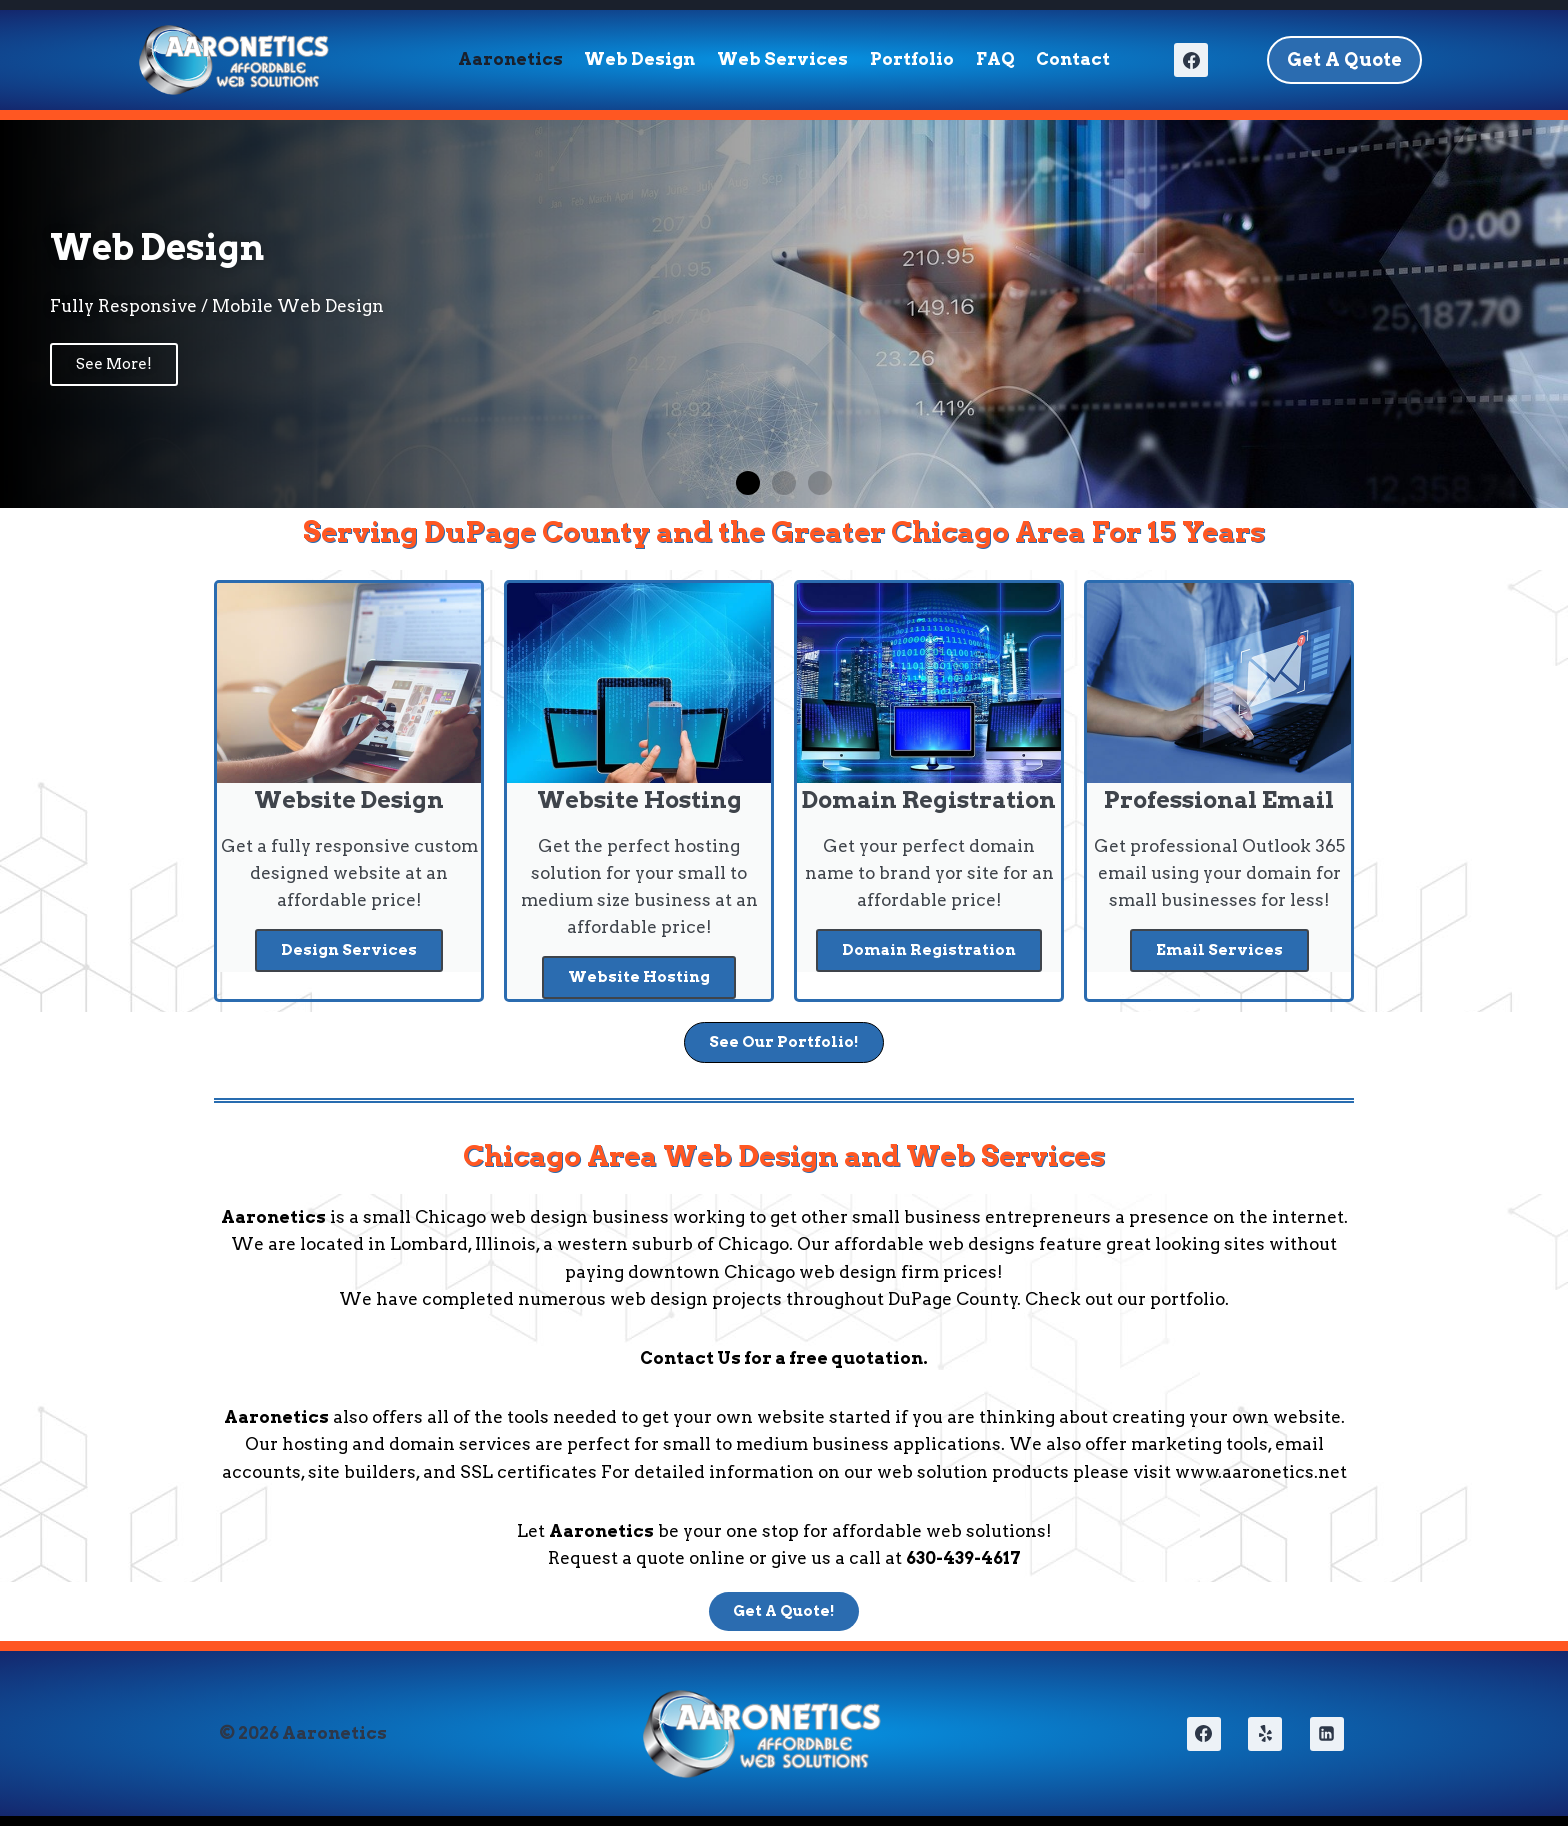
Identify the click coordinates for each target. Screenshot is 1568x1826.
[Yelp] (1265, 1734)
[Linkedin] (1327, 1734)
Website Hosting (639, 977)
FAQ (995, 59)
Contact (1073, 59)
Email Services (1219, 950)
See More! (114, 364)
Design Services (349, 950)
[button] (748, 483)
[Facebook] (1191, 60)
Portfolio (912, 59)
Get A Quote (1344, 59)
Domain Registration (929, 950)
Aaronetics (510, 59)
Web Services (782, 59)
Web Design (639, 59)
